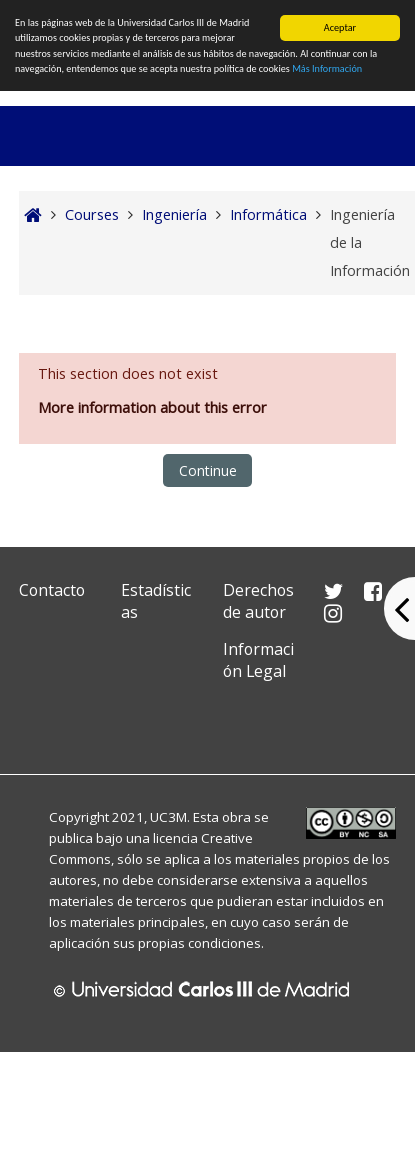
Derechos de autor (258, 601)
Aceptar (340, 27)
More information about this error (152, 407)
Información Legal (258, 660)
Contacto (52, 590)
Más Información (327, 68)
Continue (208, 470)
